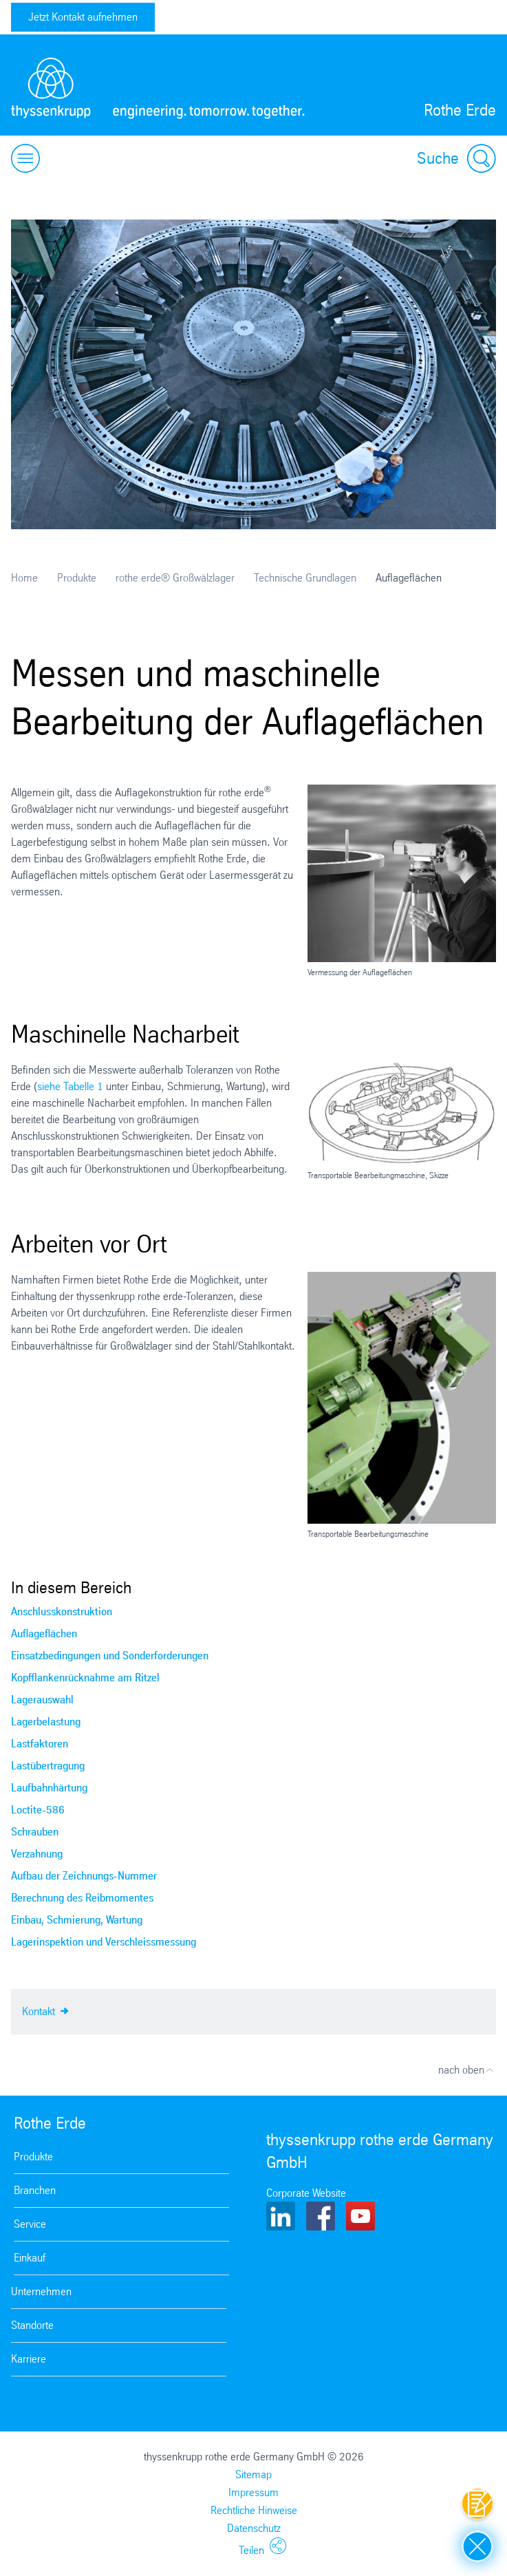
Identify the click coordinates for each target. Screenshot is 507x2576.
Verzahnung (37, 1853)
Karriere (28, 2358)
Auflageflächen (44, 1633)
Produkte (76, 577)
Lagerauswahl (42, 1699)
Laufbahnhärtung (49, 1787)
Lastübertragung (48, 1765)
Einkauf (29, 2257)
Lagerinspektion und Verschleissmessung (103, 1941)
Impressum (253, 2492)
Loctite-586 (38, 1809)
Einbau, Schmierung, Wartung (76, 1919)
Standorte (32, 2325)
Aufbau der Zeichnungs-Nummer (84, 1875)
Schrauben (34, 1831)
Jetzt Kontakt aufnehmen (83, 16)
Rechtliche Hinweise (254, 2510)
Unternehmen (41, 2291)
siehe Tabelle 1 (70, 1086)
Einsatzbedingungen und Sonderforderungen (109, 1655)
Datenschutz (254, 2528)
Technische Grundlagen (305, 577)
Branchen (35, 2190)
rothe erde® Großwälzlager (175, 577)
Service (30, 2224)
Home (24, 577)
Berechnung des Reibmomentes (82, 1897)
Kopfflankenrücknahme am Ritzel (85, 1677)
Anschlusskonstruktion (61, 1611)
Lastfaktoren (39, 1743)
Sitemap (253, 2474)
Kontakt (45, 2010)
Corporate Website (306, 2193)
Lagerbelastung (45, 1721)
